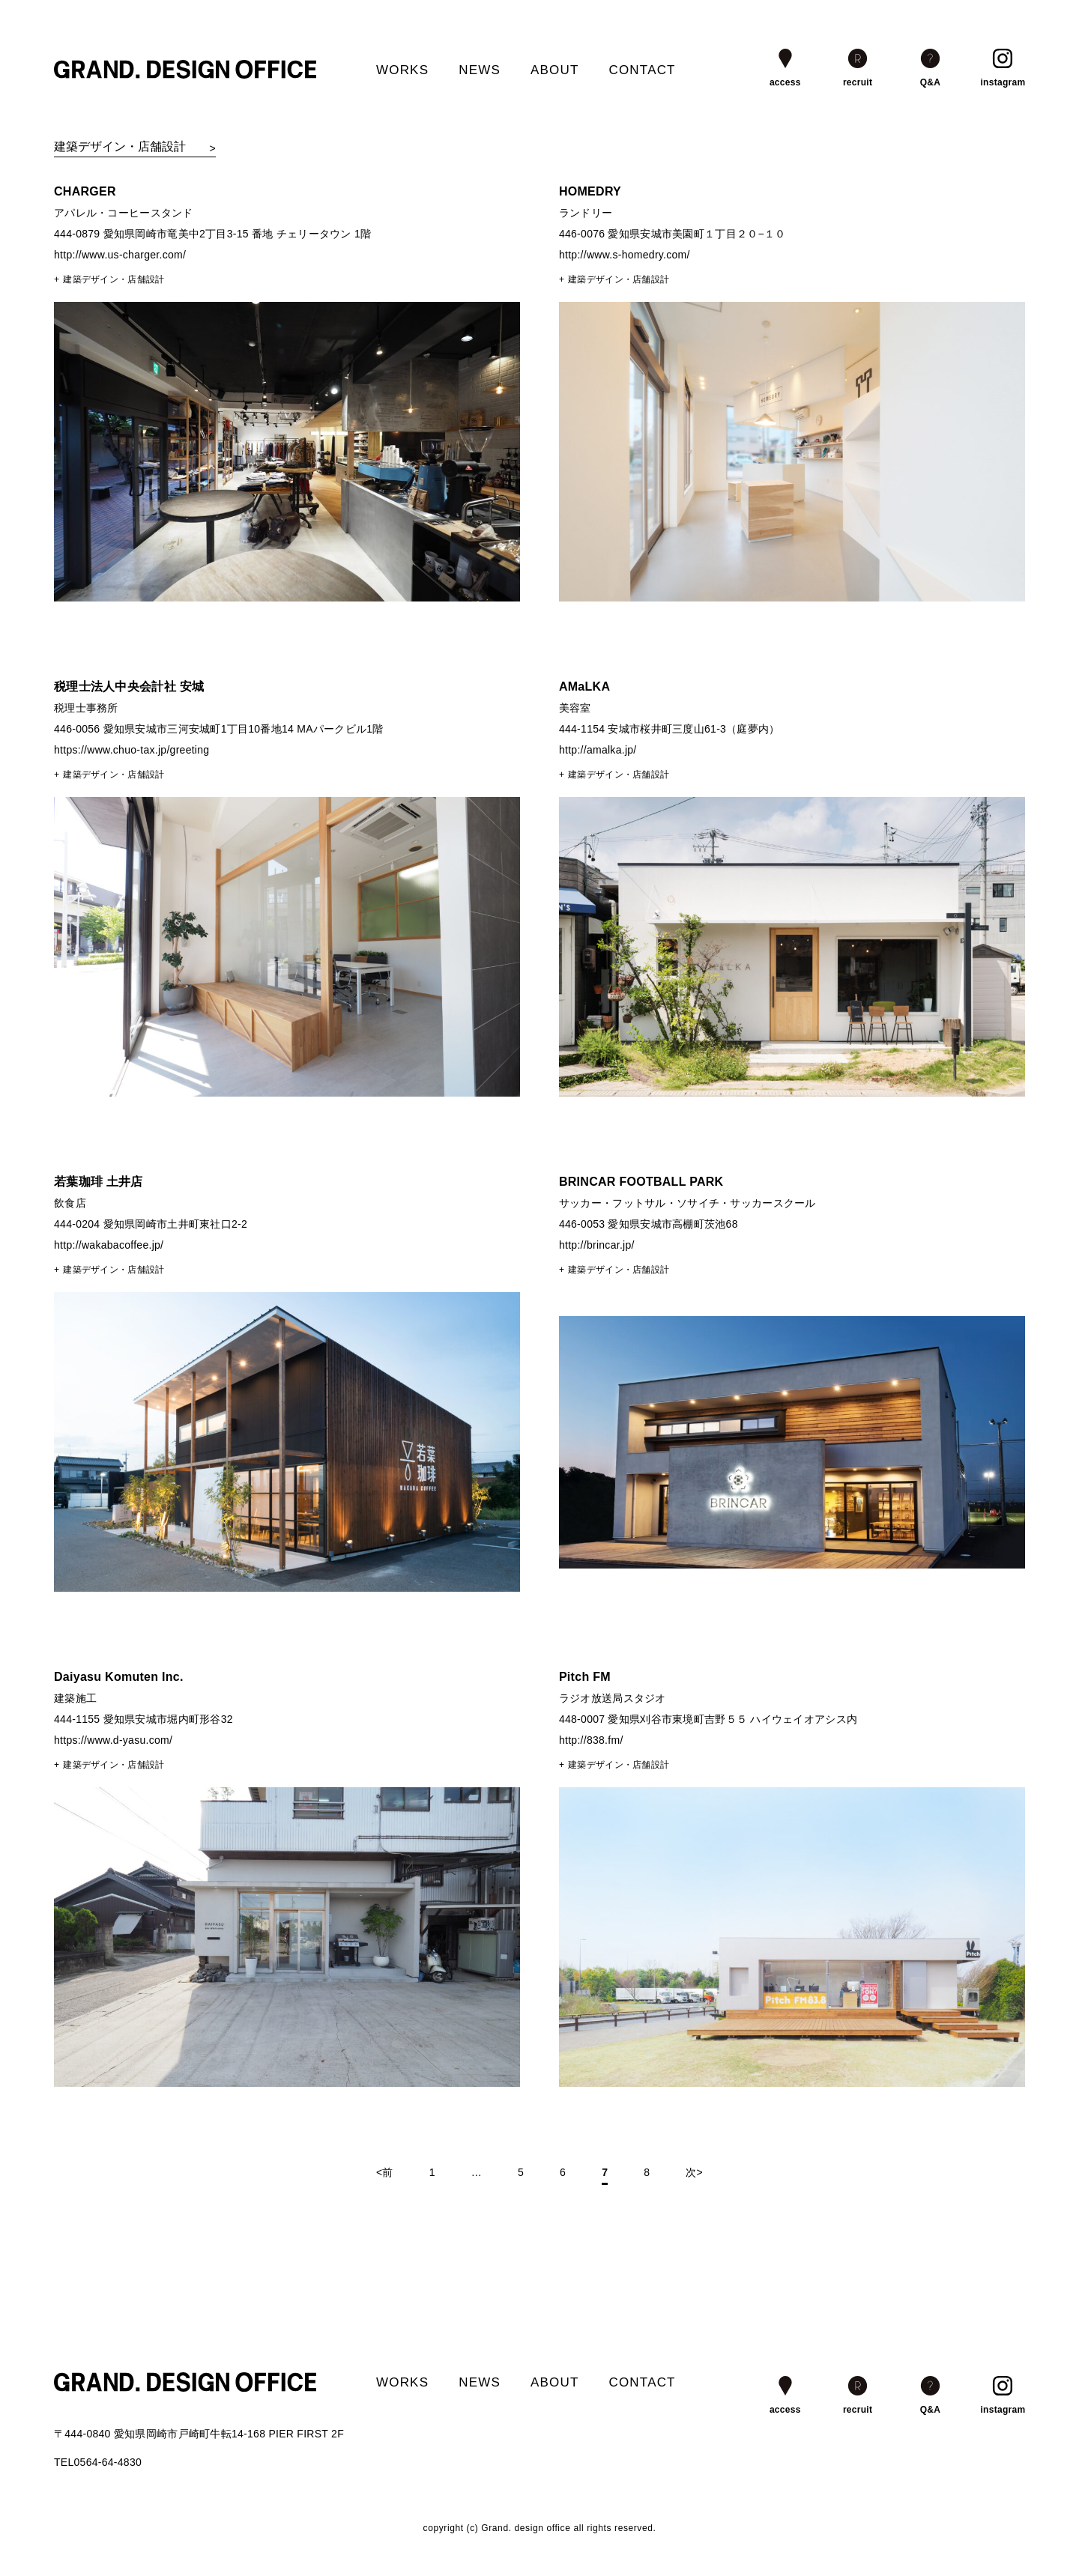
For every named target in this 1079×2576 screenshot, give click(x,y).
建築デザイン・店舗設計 (113, 279)
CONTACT (641, 70)
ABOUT (555, 70)
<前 (384, 2172)
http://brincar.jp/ (597, 1245)
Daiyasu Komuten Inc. (119, 1676)
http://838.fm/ (591, 1740)
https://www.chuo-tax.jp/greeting (131, 750)
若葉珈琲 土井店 (98, 1181)
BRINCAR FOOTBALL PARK (641, 1181)
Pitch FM (585, 1676)
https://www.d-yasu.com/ (113, 1740)
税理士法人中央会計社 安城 (129, 686)
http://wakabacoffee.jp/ (108, 1245)
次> (694, 2172)
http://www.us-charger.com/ (120, 255)
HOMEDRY (590, 191)
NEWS (480, 70)
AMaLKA (584, 686)
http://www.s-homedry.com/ (624, 255)
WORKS (402, 70)
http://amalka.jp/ (598, 750)
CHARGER (85, 191)
